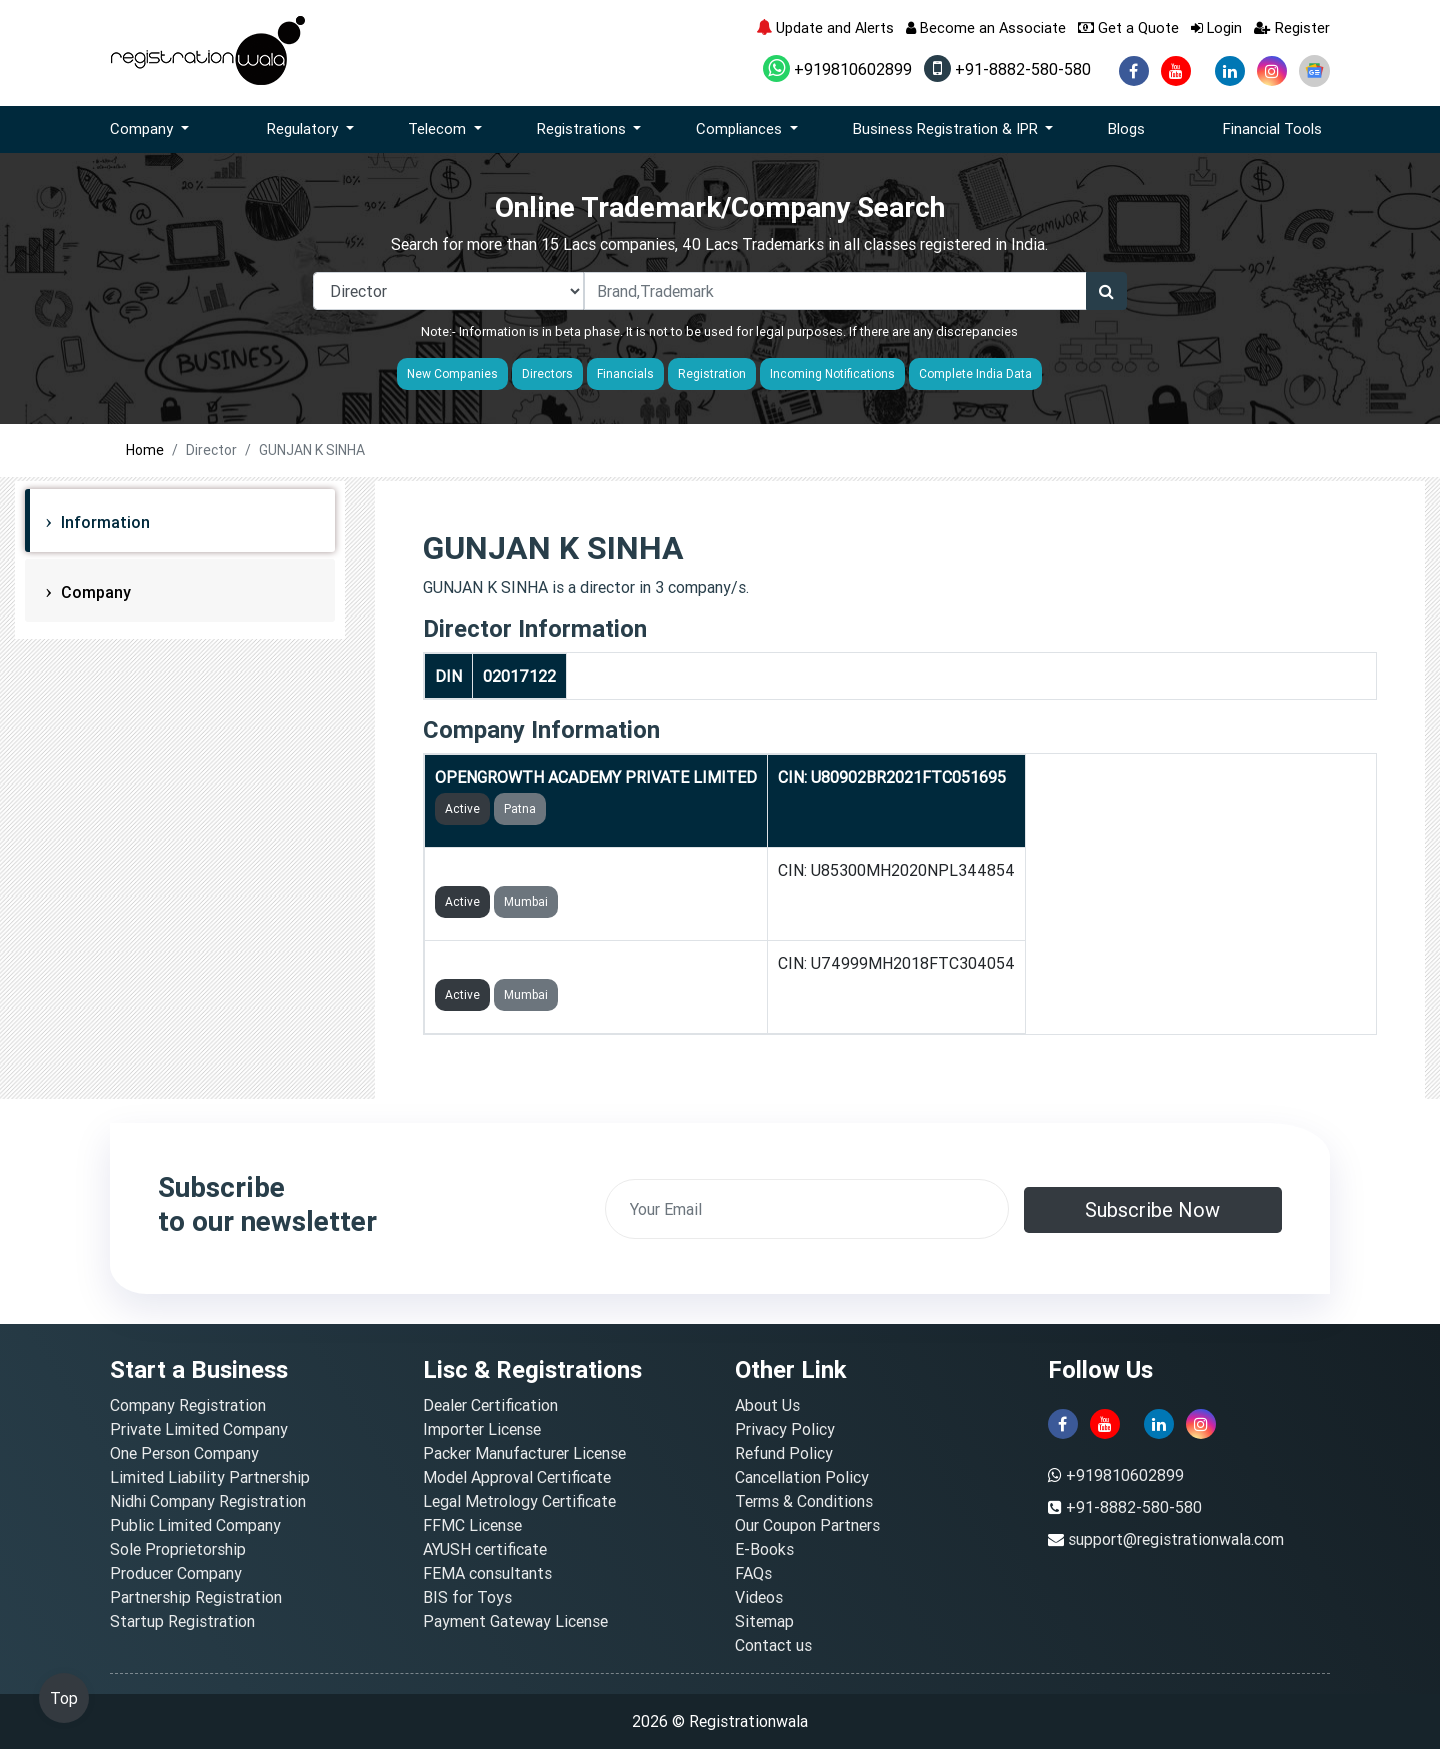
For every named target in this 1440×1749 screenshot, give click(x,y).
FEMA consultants (487, 1573)
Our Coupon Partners (807, 1525)
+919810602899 (837, 69)
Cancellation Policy (802, 1477)
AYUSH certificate (485, 1549)
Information (103, 522)
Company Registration (188, 1405)
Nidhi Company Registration (208, 1501)
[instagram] (1272, 71)
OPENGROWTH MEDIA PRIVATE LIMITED (584, 963)
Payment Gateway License (515, 1621)
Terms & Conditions (804, 1501)
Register (1292, 27)
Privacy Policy (785, 1429)
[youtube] (1176, 71)
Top (64, 1698)
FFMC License (472, 1525)
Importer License (482, 1429)
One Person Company (184, 1453)
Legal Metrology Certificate (519, 1501)
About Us (767, 1405)
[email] (807, 1209)
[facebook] (1134, 71)
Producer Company (176, 1573)
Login (1216, 27)
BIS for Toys (467, 1597)
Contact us (773, 1645)
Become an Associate (986, 27)
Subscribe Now (1152, 1209)
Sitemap (764, 1621)
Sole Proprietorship (178, 1549)
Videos (759, 1597)
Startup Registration (182, 1621)
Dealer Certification (490, 1405)
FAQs (753, 1573)
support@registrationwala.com (1176, 1539)
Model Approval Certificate (517, 1477)
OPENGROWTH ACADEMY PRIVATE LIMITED (596, 777)
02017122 (519, 676)
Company (94, 592)
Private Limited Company (199, 1429)
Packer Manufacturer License (524, 1453)
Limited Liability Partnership (210, 1477)
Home (145, 450)
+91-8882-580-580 (1007, 69)
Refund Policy (784, 1453)
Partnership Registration (196, 1597)
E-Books (764, 1549)
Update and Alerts (825, 27)
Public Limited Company (195, 1525)
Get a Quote (1128, 27)
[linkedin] (1230, 71)
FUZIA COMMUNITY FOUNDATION (558, 870)
